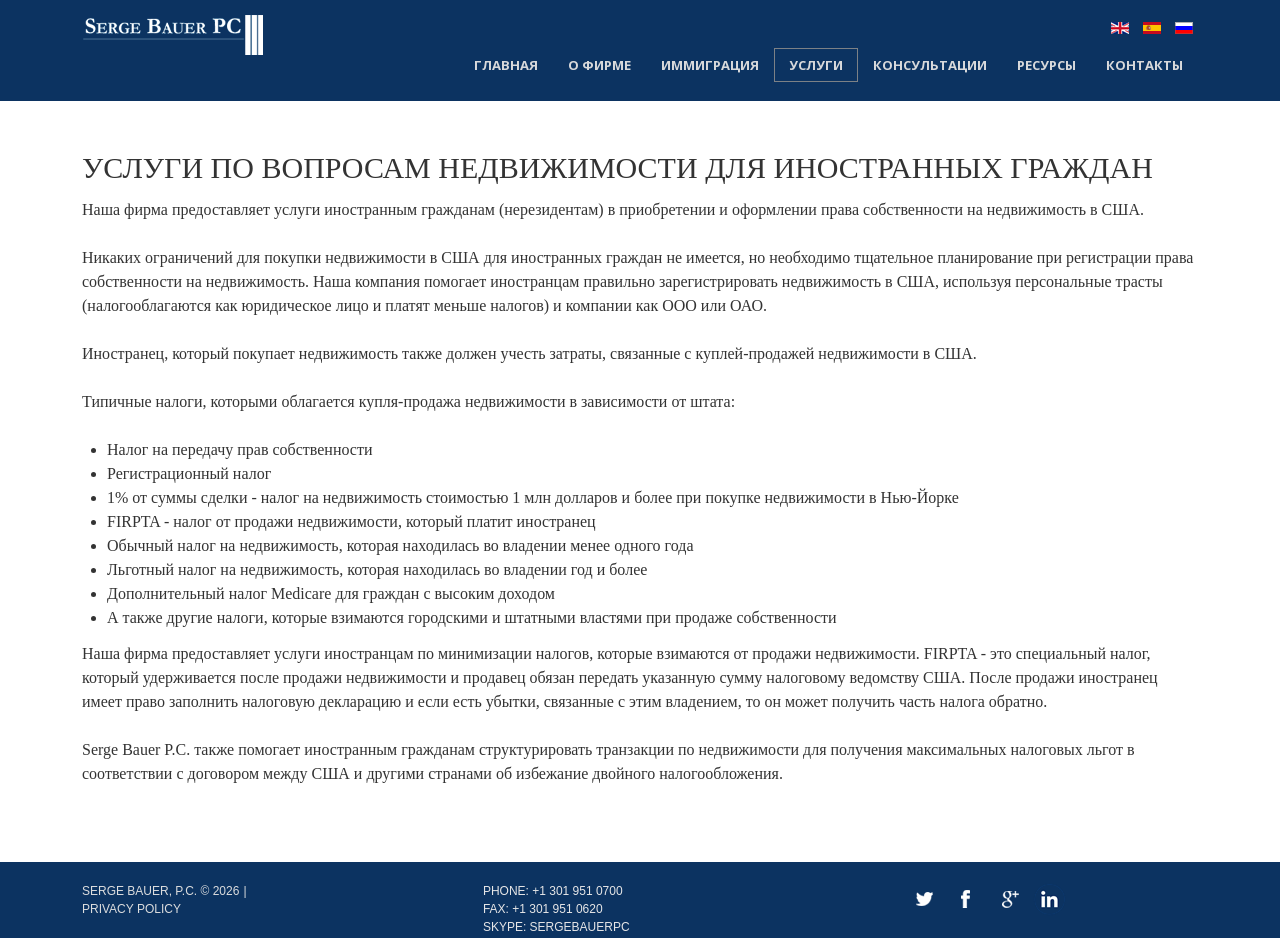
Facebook (965, 899)
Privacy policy (131, 909)
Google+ (1007, 899)
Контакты (1144, 65)
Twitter (923, 899)
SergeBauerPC (580, 927)
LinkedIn (1049, 899)
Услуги (816, 65)
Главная (506, 65)
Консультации (930, 65)
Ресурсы (1046, 65)
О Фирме (599, 65)
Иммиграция (710, 65)
